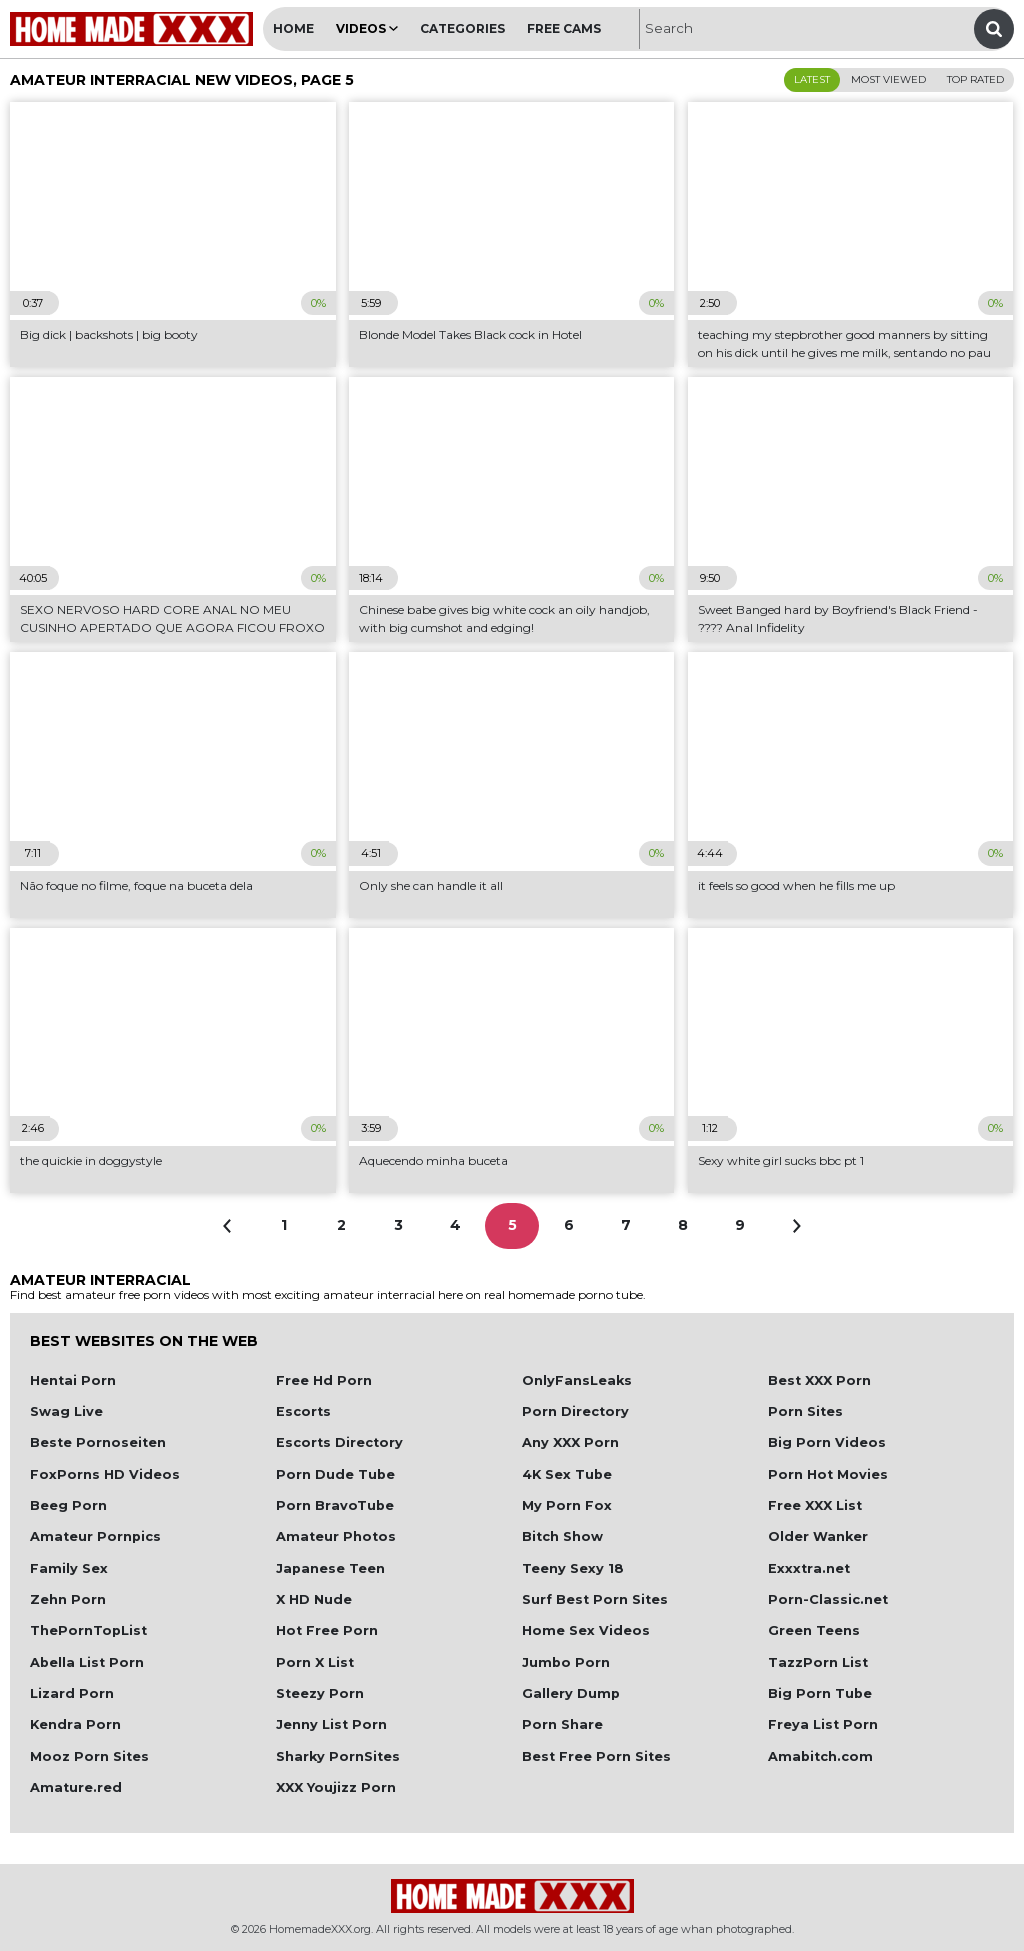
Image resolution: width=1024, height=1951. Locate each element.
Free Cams (564, 28)
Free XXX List (815, 1505)
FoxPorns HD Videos (105, 1474)
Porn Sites (805, 1411)
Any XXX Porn (570, 1442)
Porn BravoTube (335, 1505)
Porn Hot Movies (828, 1474)
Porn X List (315, 1662)
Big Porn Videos (827, 1442)
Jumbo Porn (566, 1662)
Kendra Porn (75, 1724)
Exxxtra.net (809, 1568)
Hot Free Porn (327, 1630)
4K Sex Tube (567, 1474)
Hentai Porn (73, 1380)
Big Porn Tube (820, 1693)
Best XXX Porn (819, 1380)
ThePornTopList (88, 1630)
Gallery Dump (571, 1693)
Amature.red (76, 1787)
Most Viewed (888, 79)
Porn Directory (575, 1411)
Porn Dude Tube (335, 1474)
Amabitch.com (820, 1756)
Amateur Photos (336, 1536)
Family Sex (69, 1568)
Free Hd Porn (324, 1380)
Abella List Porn (87, 1662)
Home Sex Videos (586, 1630)
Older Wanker (818, 1536)
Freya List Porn (823, 1724)
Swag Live (66, 1411)
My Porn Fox (567, 1505)
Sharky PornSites (338, 1756)
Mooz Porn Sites (89, 1756)
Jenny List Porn (331, 1724)
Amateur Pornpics (95, 1536)
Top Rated (975, 79)
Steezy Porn (320, 1693)
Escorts (303, 1411)
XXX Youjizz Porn (336, 1787)
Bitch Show (562, 1536)
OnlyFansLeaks (577, 1380)
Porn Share (562, 1724)
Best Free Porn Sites (596, 1756)
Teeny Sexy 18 (573, 1568)
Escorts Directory (339, 1442)
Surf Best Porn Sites (595, 1599)
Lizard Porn (72, 1693)
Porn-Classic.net (828, 1599)
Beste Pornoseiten (98, 1442)
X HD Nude (314, 1599)
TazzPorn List (818, 1662)
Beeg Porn (68, 1505)
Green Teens (814, 1630)
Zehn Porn (68, 1599)
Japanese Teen (330, 1568)
